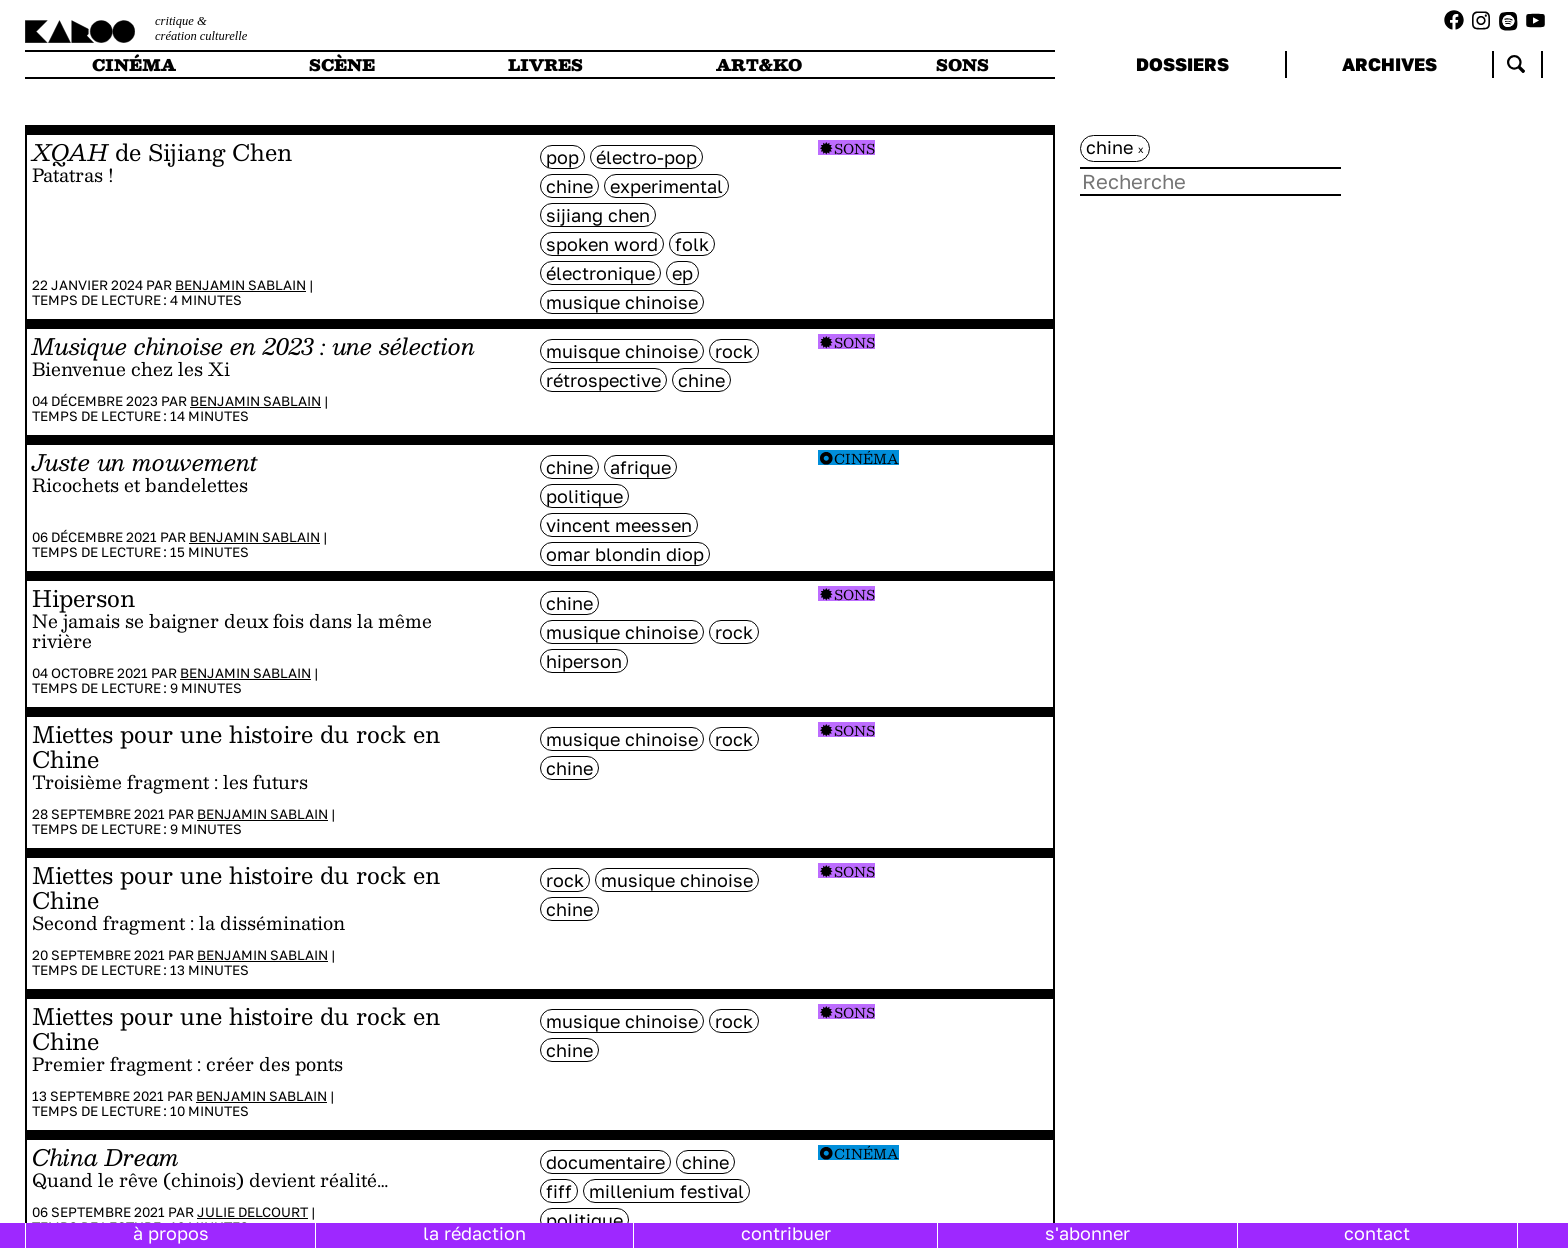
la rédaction (474, 1233)
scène (342, 64)
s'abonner (1087, 1233)
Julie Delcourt (252, 1212)
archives (1389, 64)
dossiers (1182, 64)
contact (1377, 1233)
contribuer (786, 1233)
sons (962, 64)
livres (545, 64)
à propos (171, 1233)
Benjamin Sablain (240, 285)
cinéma (134, 64)
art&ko (759, 64)
